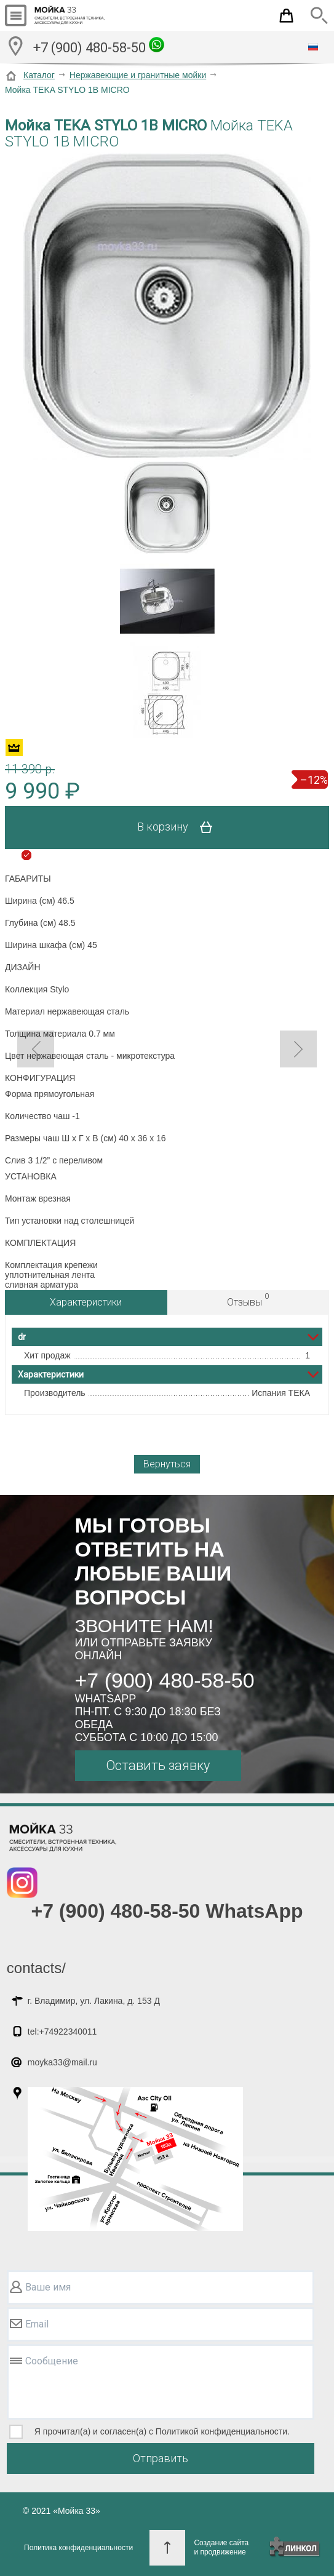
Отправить (160, 2458)
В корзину (179, 827)
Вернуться (167, 1464)
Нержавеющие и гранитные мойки (138, 75)
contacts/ (36, 1968)
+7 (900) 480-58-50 (98, 46)
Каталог (39, 75)
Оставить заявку (158, 1765)
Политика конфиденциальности (78, 2547)
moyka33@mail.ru (62, 2062)
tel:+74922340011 (62, 2031)
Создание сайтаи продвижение (221, 2547)
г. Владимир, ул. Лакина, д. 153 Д (94, 2001)
